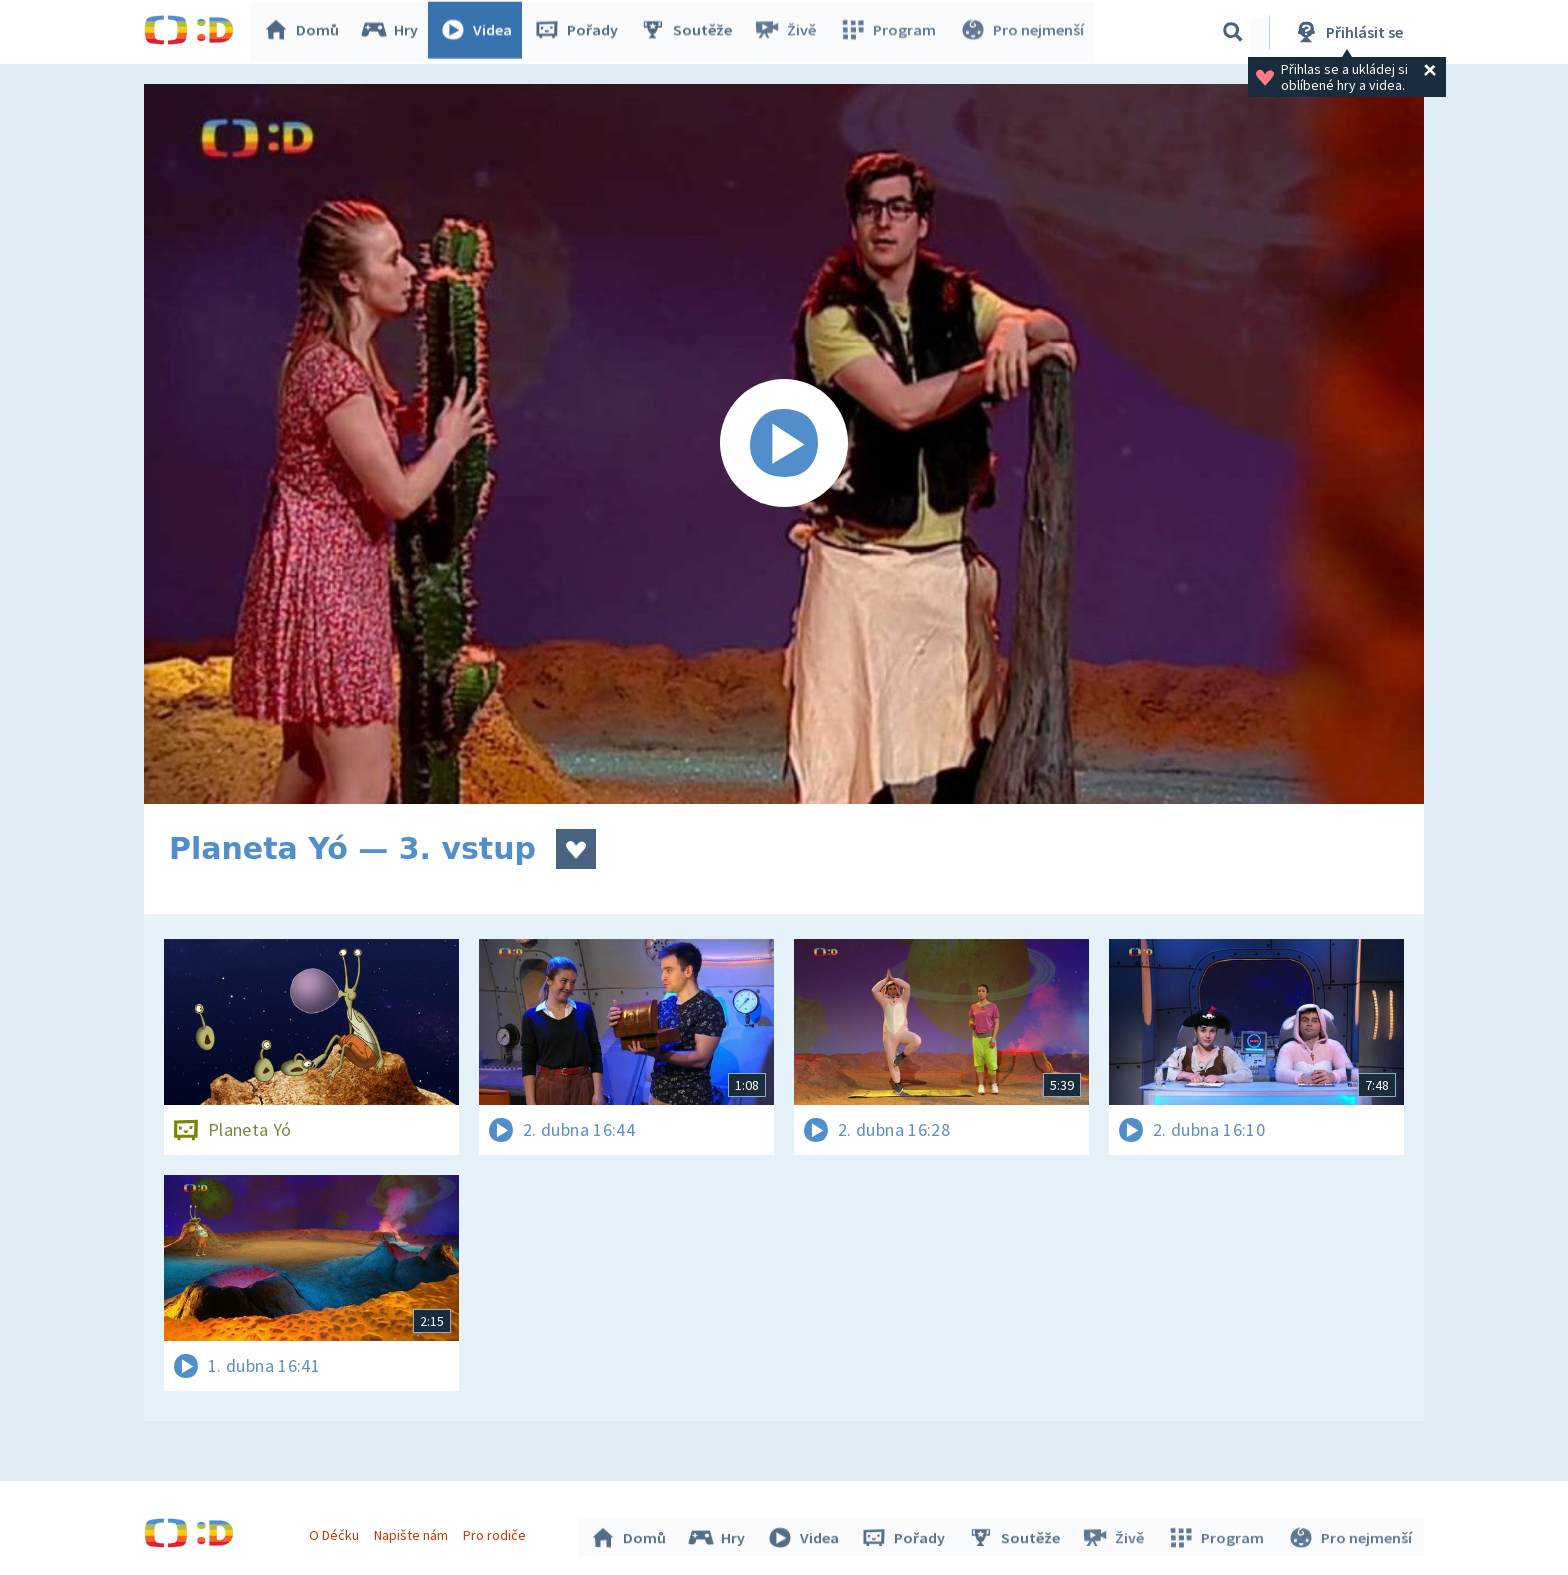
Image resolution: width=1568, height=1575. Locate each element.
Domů (305, 32)
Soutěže (690, 32)
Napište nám (413, 1533)
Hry (393, 32)
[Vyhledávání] (1233, 32)
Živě (789, 32)
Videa (480, 32)
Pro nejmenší (1022, 32)
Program (890, 32)
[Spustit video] (784, 444)
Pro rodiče (497, 1533)
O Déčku (336, 1533)
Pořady (580, 32)
